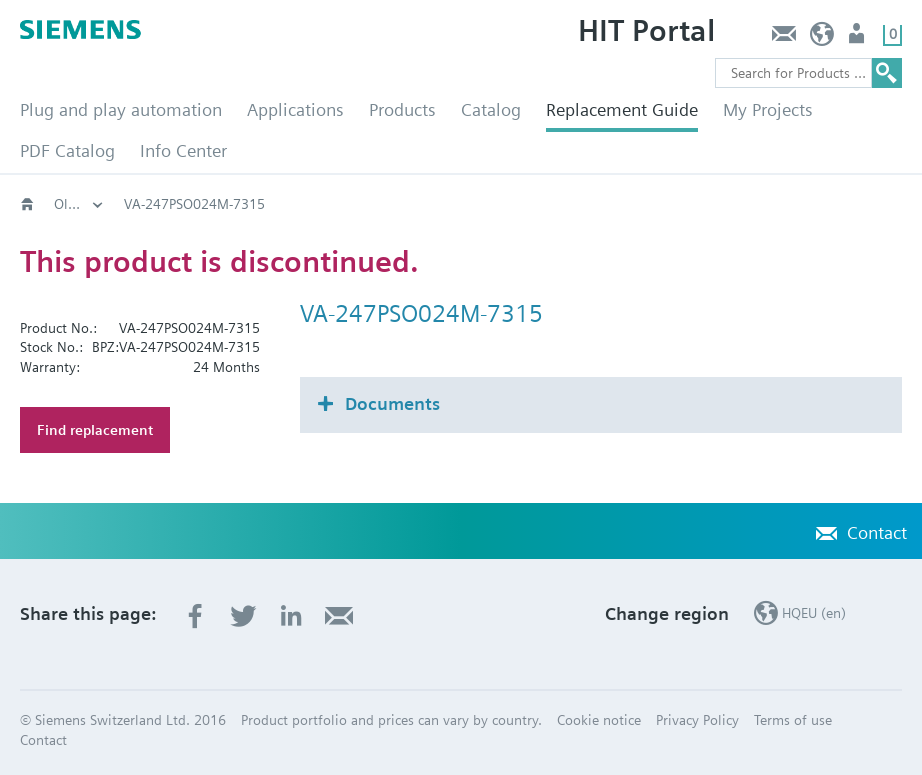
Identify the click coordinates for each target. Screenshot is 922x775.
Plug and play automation (121, 109)
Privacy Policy (697, 720)
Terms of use (793, 720)
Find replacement (95, 430)
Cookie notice (599, 720)
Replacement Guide (622, 109)
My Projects (768, 109)
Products (402, 109)
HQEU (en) (822, 38)
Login (858, 38)
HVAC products (100, 204)
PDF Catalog (67, 150)
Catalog (491, 109)
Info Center (183, 150)
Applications (295, 109)
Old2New (216, 204)
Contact (783, 38)
